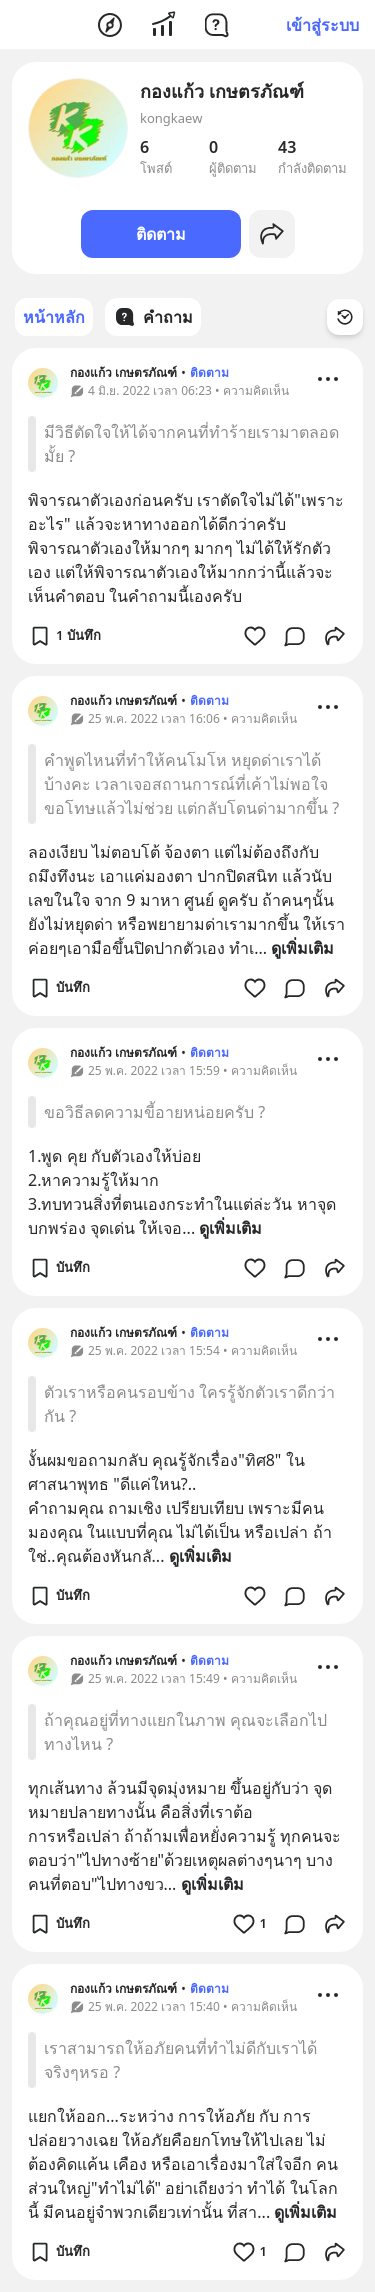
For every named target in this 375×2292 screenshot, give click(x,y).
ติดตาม (161, 234)
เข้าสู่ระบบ (322, 25)
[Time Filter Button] (345, 317)
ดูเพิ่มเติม (302, 948)
